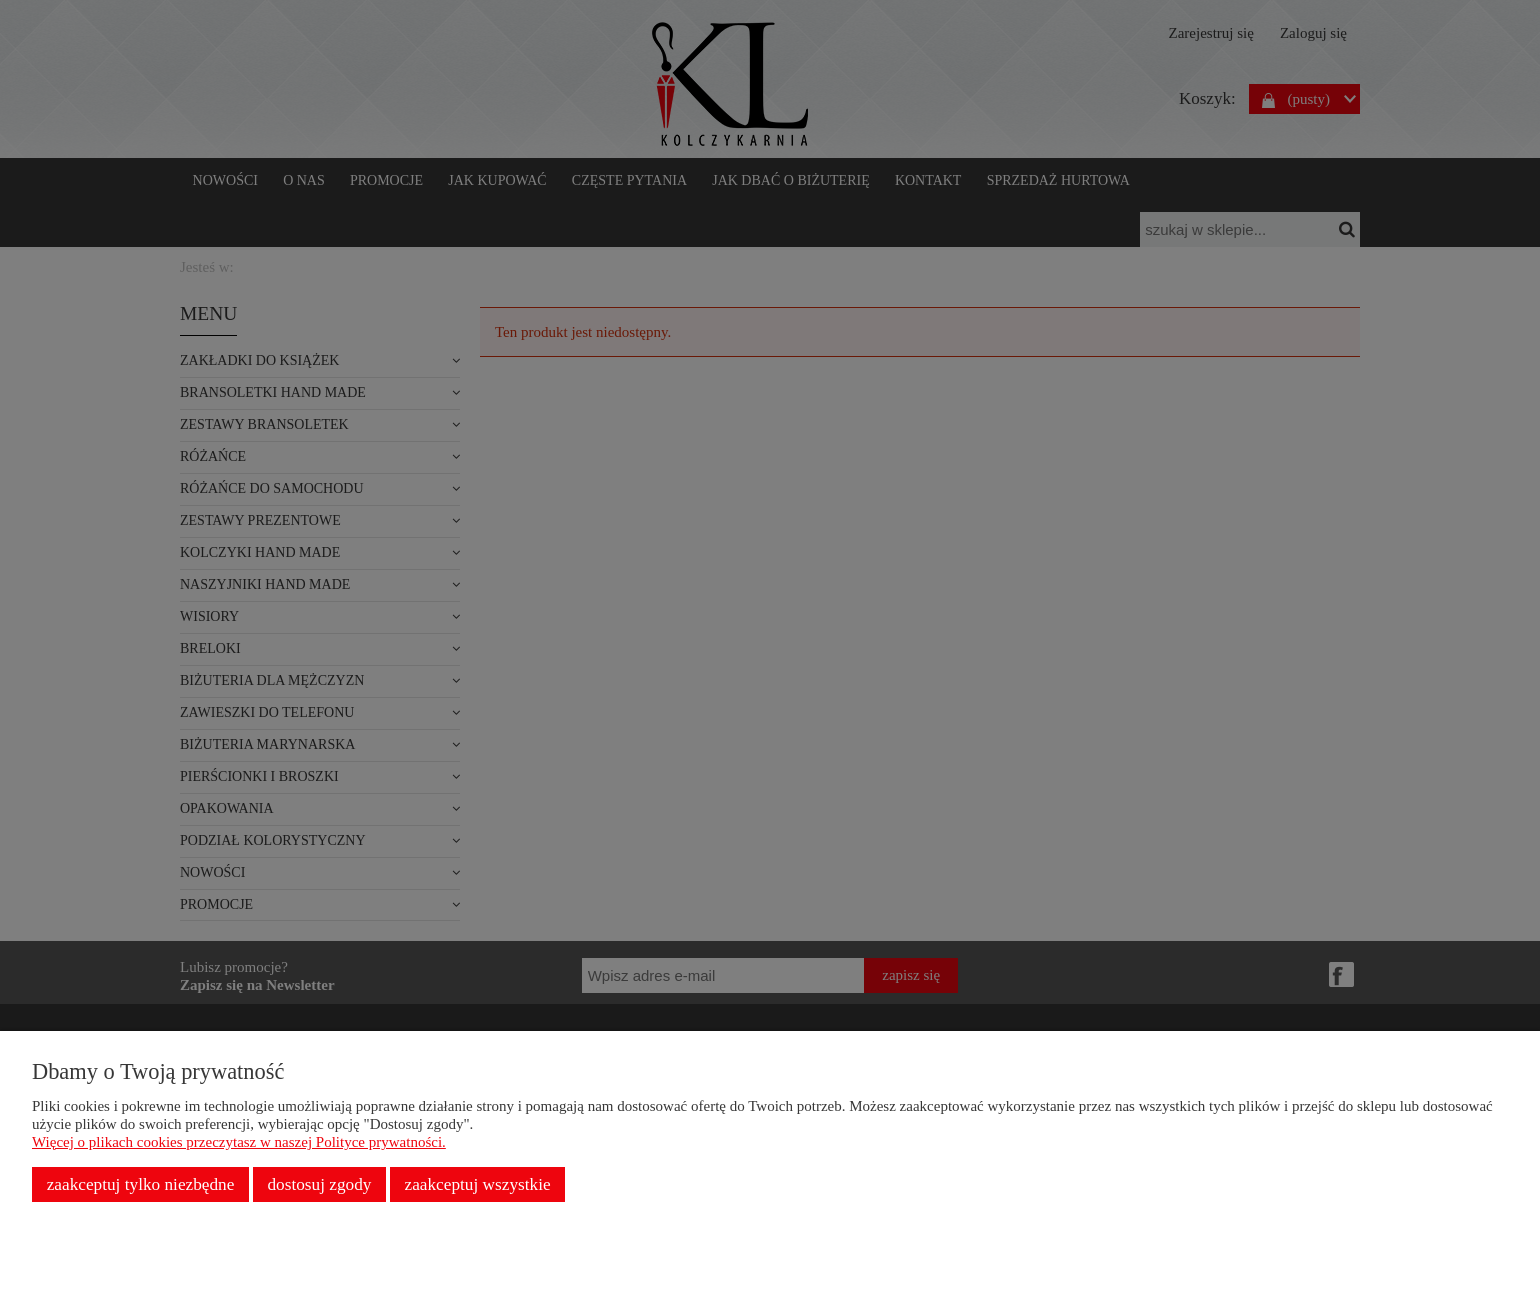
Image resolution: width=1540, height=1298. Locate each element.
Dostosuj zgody (319, 1184)
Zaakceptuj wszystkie (478, 1184)
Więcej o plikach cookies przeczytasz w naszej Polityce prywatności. (239, 1142)
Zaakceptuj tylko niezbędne (141, 1184)
